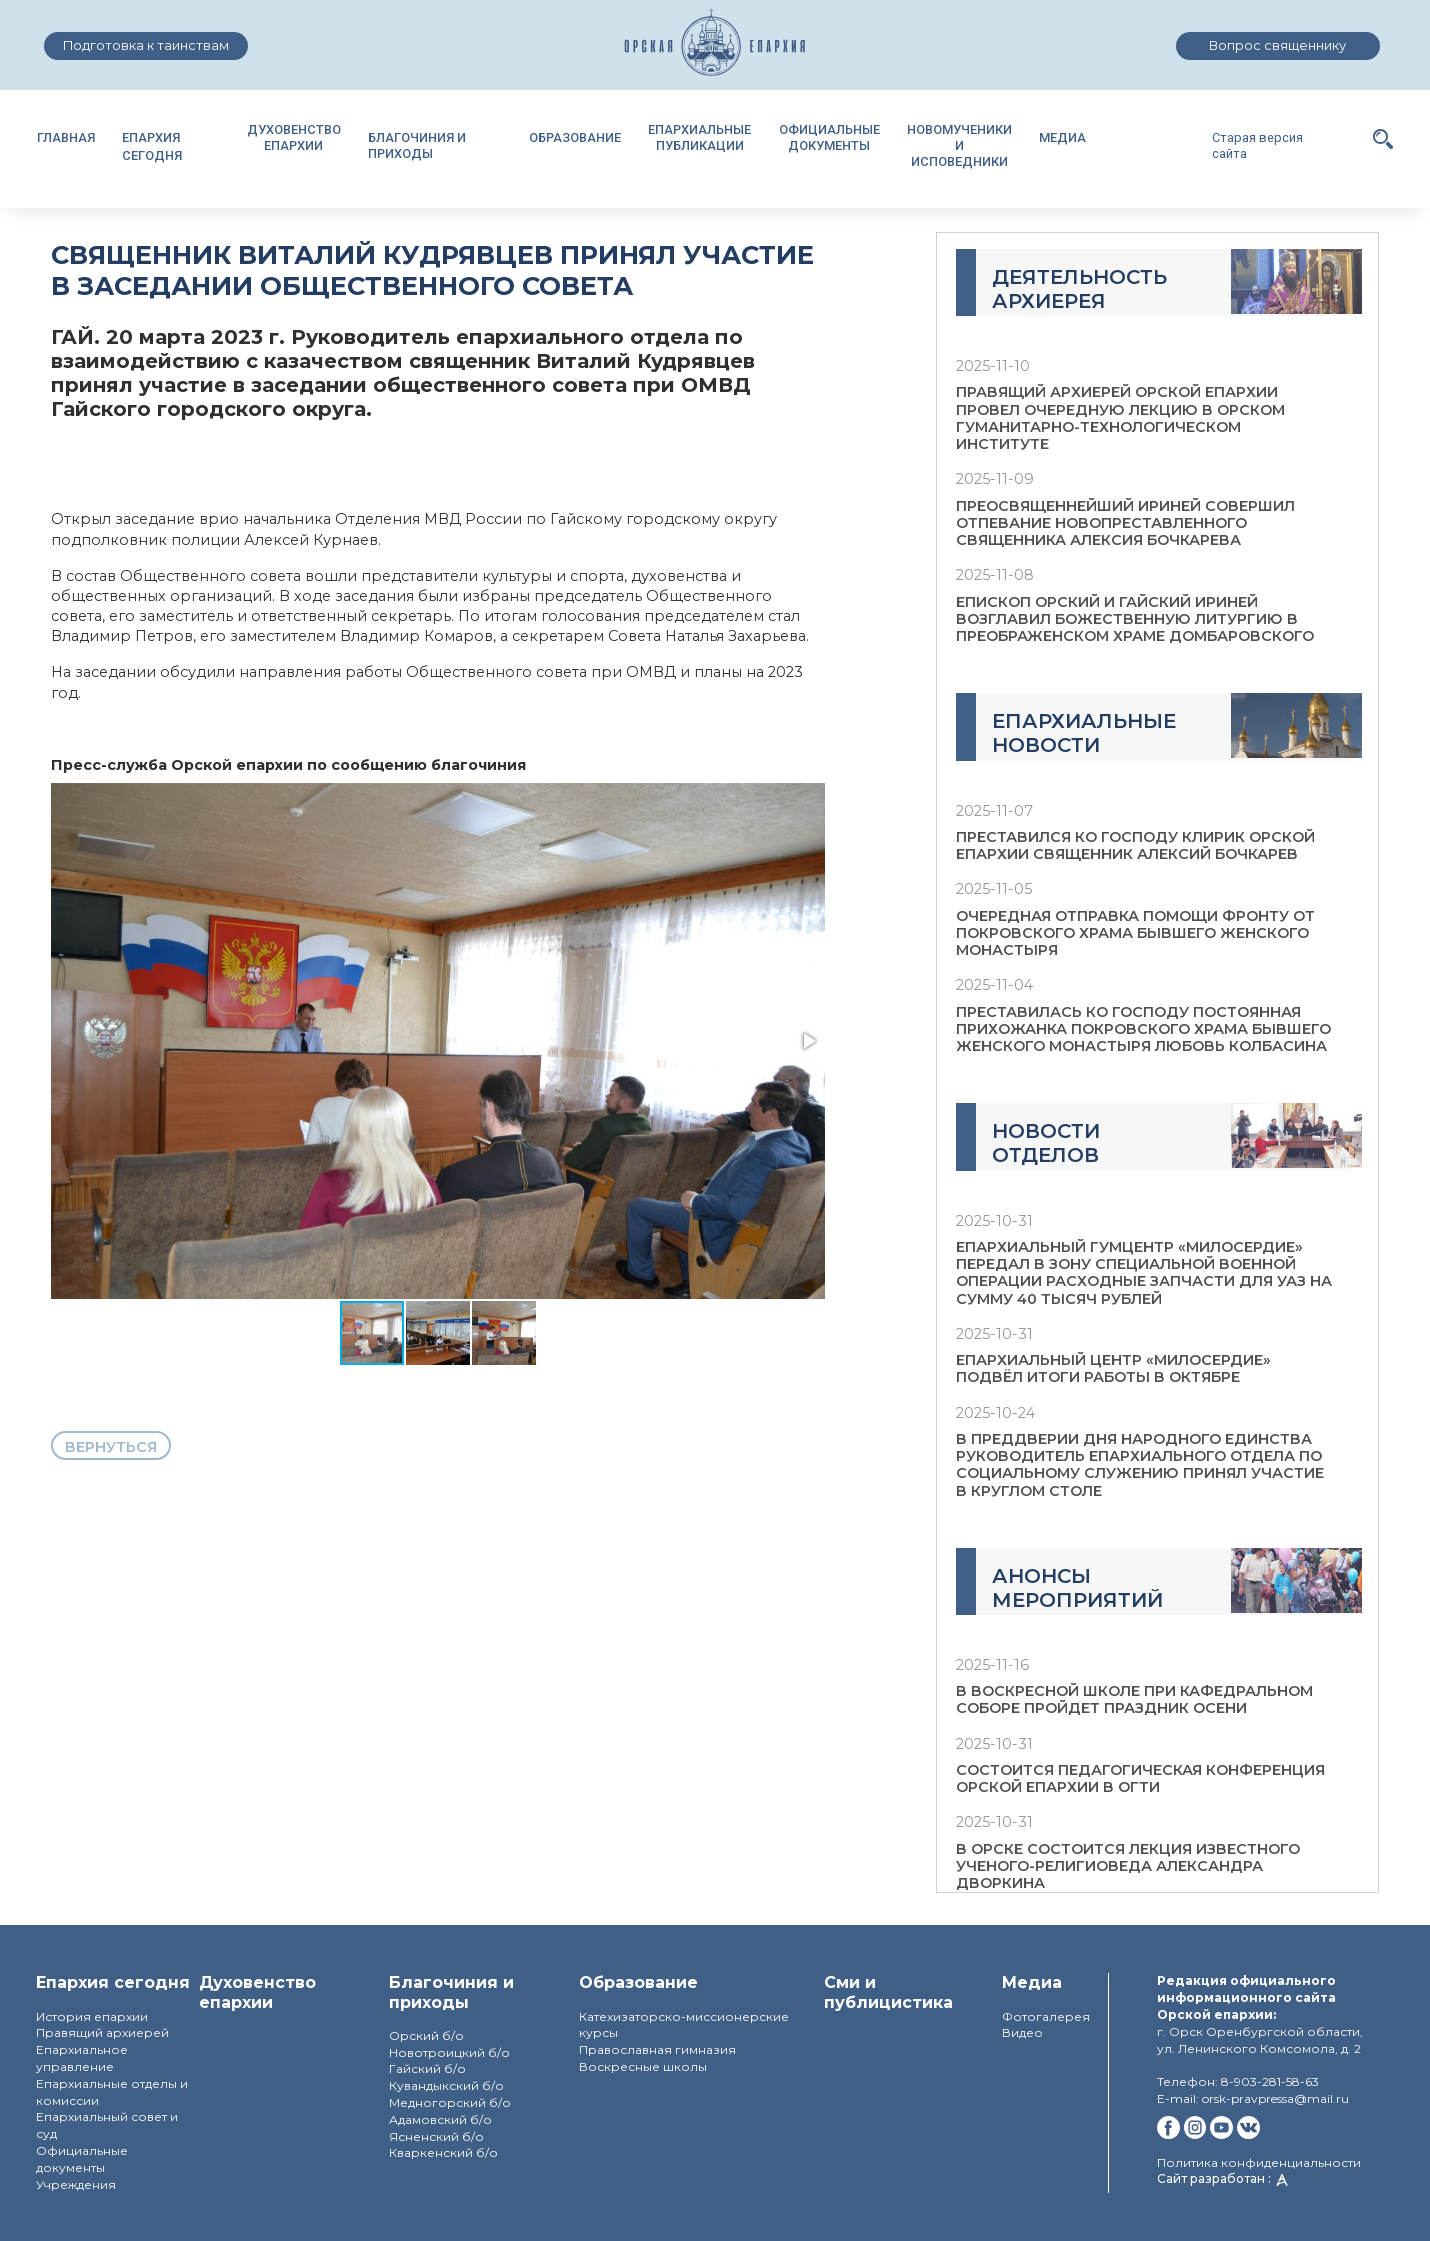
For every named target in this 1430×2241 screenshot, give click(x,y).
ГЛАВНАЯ (66, 137)
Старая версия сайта (1257, 145)
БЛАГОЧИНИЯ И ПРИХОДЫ (417, 145)
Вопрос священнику (1277, 45)
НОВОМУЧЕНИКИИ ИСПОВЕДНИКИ (959, 145)
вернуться (111, 1447)
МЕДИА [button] (1062, 137)
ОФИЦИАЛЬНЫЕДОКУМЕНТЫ (829, 137)
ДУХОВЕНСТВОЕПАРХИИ (294, 137)
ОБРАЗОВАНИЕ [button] (575, 137)
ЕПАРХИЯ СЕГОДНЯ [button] (152, 146)
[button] (1383, 137)
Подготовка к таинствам (146, 45)
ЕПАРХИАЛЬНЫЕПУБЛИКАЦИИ (699, 137)
